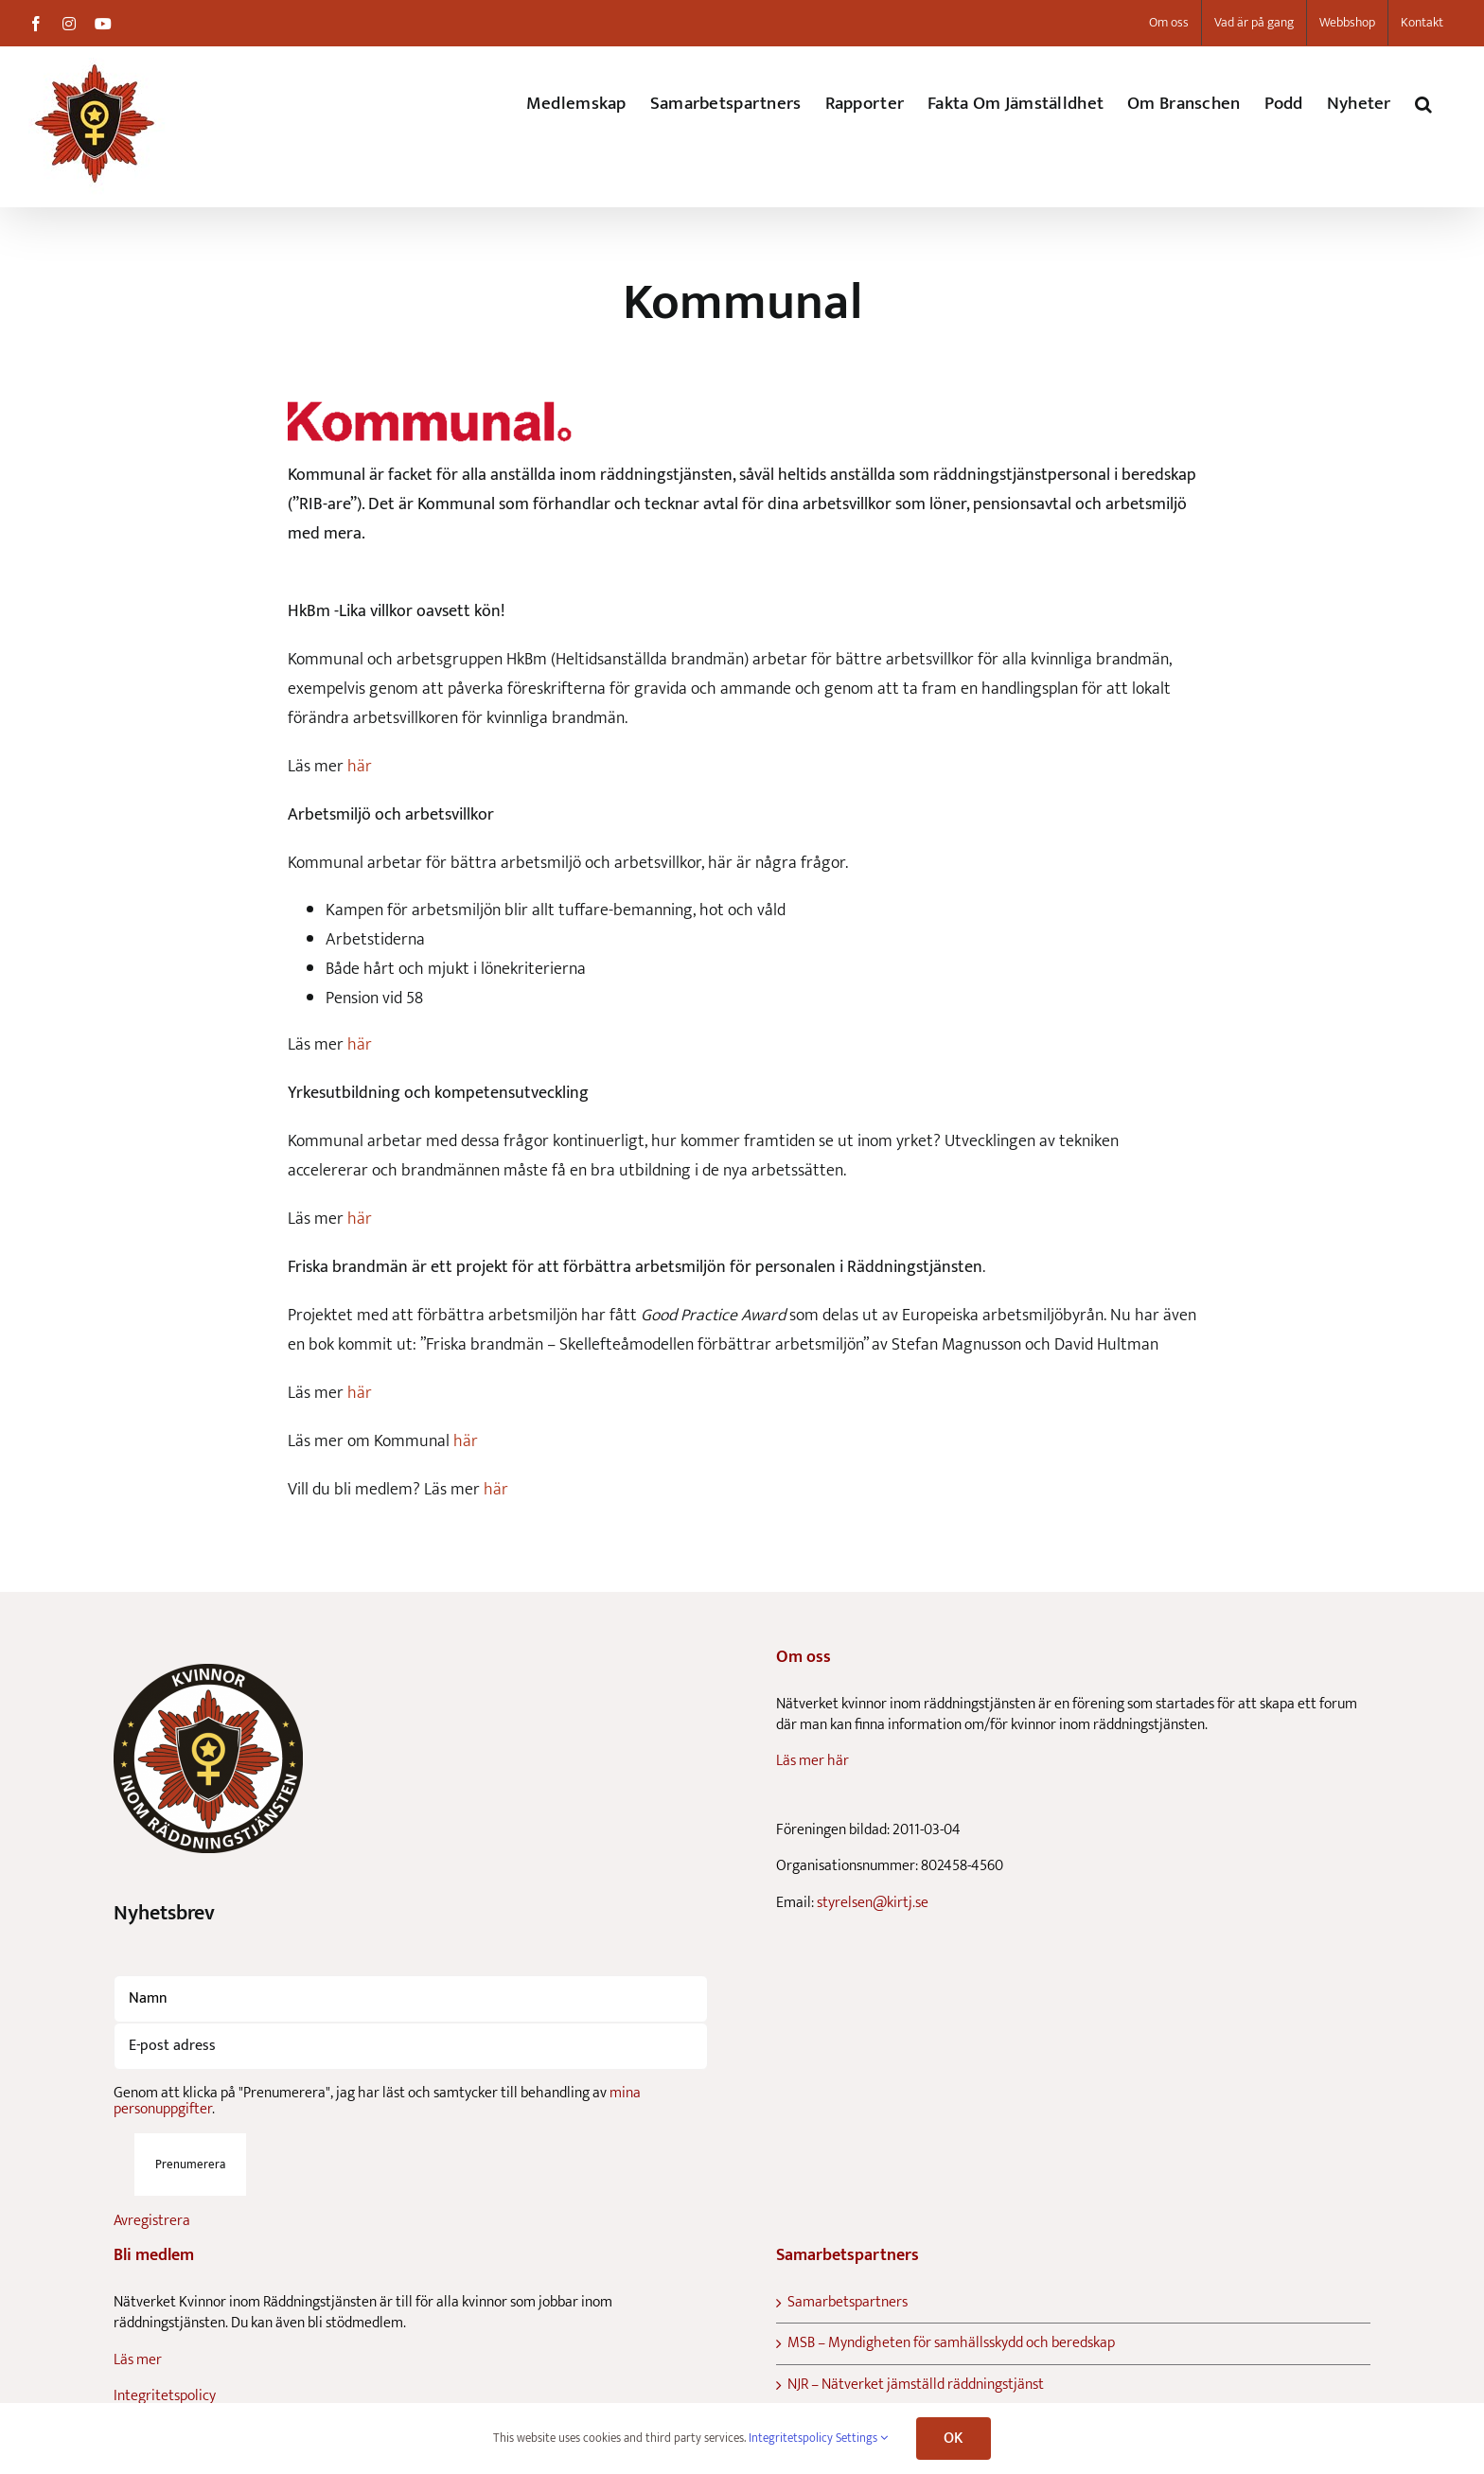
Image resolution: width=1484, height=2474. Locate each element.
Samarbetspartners (847, 2302)
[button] (1423, 103)
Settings (862, 2438)
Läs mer (138, 2360)
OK (953, 2438)
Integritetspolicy (165, 2396)
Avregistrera (152, 2221)
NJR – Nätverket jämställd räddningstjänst (915, 2385)
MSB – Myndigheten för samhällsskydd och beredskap (951, 2343)
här (359, 766)
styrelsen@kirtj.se (872, 1903)
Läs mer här (812, 1761)
